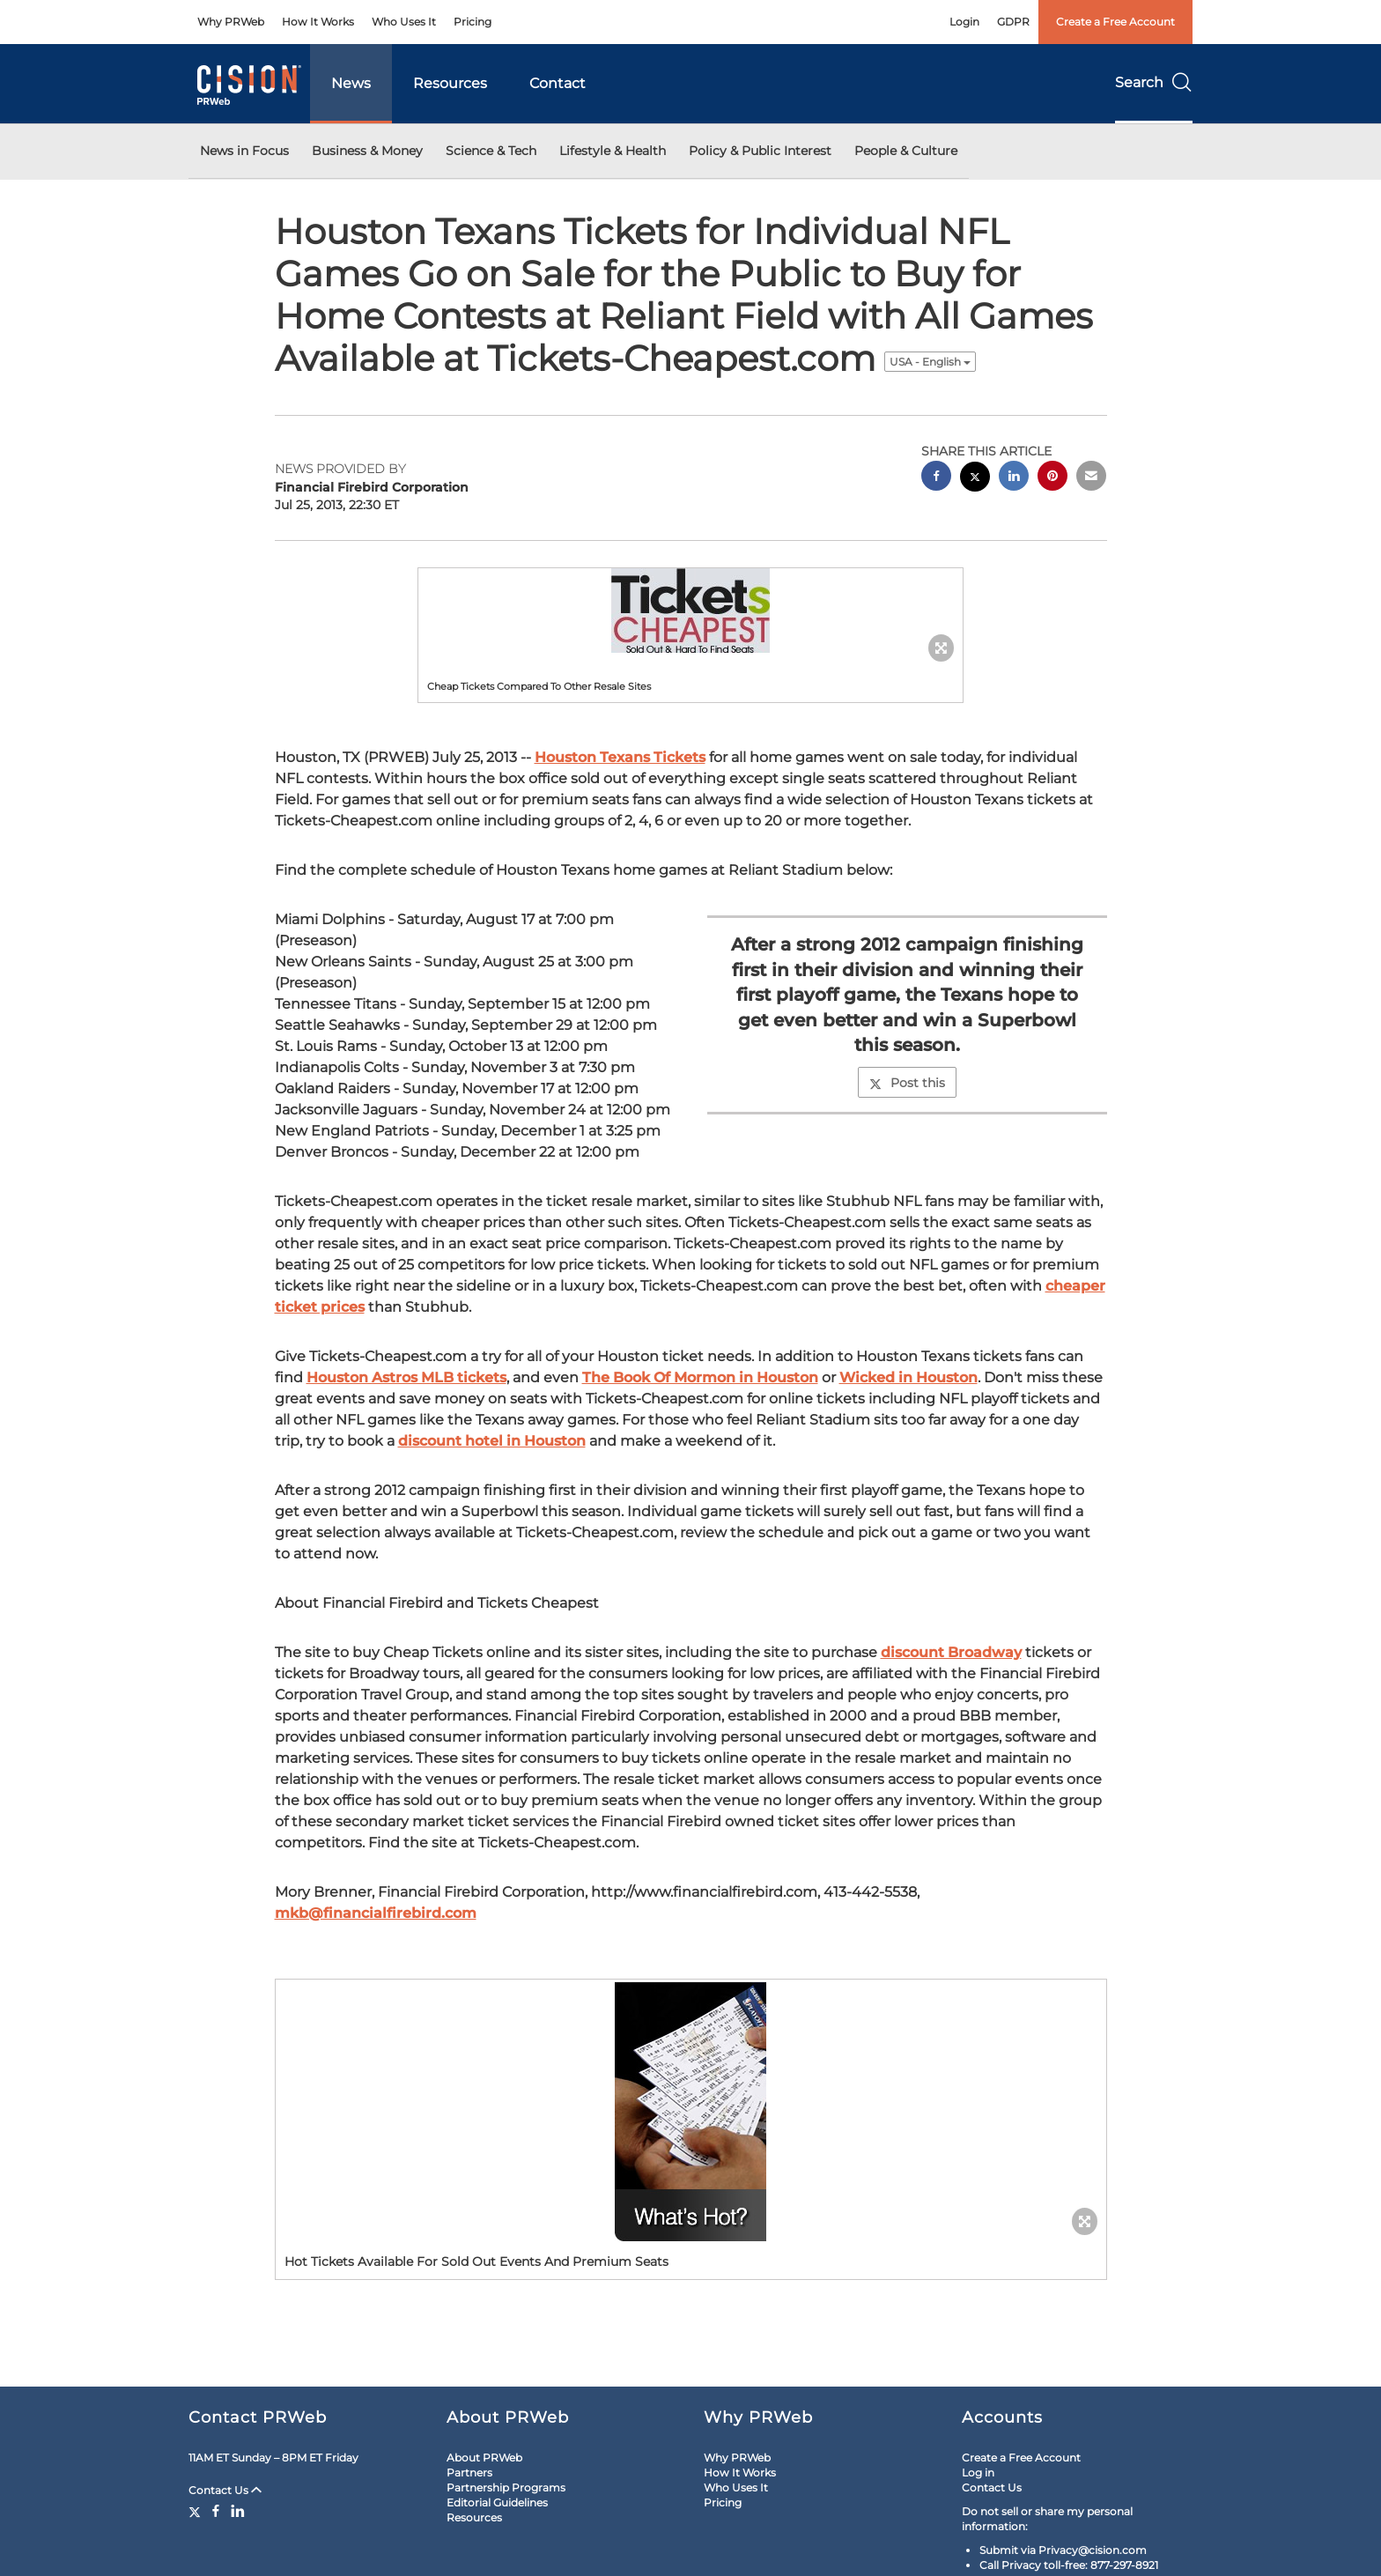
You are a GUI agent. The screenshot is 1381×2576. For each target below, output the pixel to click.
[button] (690, 610)
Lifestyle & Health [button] (612, 151)
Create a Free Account (1115, 21)
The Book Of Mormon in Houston (700, 1377)
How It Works (318, 21)
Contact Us (225, 2490)
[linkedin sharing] (1014, 478)
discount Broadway (951, 1652)
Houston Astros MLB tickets (406, 1377)
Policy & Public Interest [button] (760, 151)
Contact (557, 83)
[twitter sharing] (975, 479)
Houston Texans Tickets (620, 757)
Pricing (472, 21)
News (351, 83)
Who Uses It (404, 21)
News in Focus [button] (244, 151)
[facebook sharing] (936, 478)
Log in (978, 2472)
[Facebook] (216, 2511)
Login (964, 21)
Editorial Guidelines (497, 2502)
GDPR (1013, 21)
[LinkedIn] (237, 2511)
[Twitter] (196, 2511)
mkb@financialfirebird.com (375, 1913)
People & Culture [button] (905, 151)
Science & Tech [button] (491, 151)
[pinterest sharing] (1052, 478)
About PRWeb (484, 2457)
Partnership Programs (506, 2487)
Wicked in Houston (908, 1377)
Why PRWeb (230, 21)
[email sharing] (1091, 478)
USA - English (930, 361)
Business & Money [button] (367, 151)
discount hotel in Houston (492, 1440)
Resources (450, 83)
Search (1154, 82)
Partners (469, 2472)
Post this (907, 1083)
